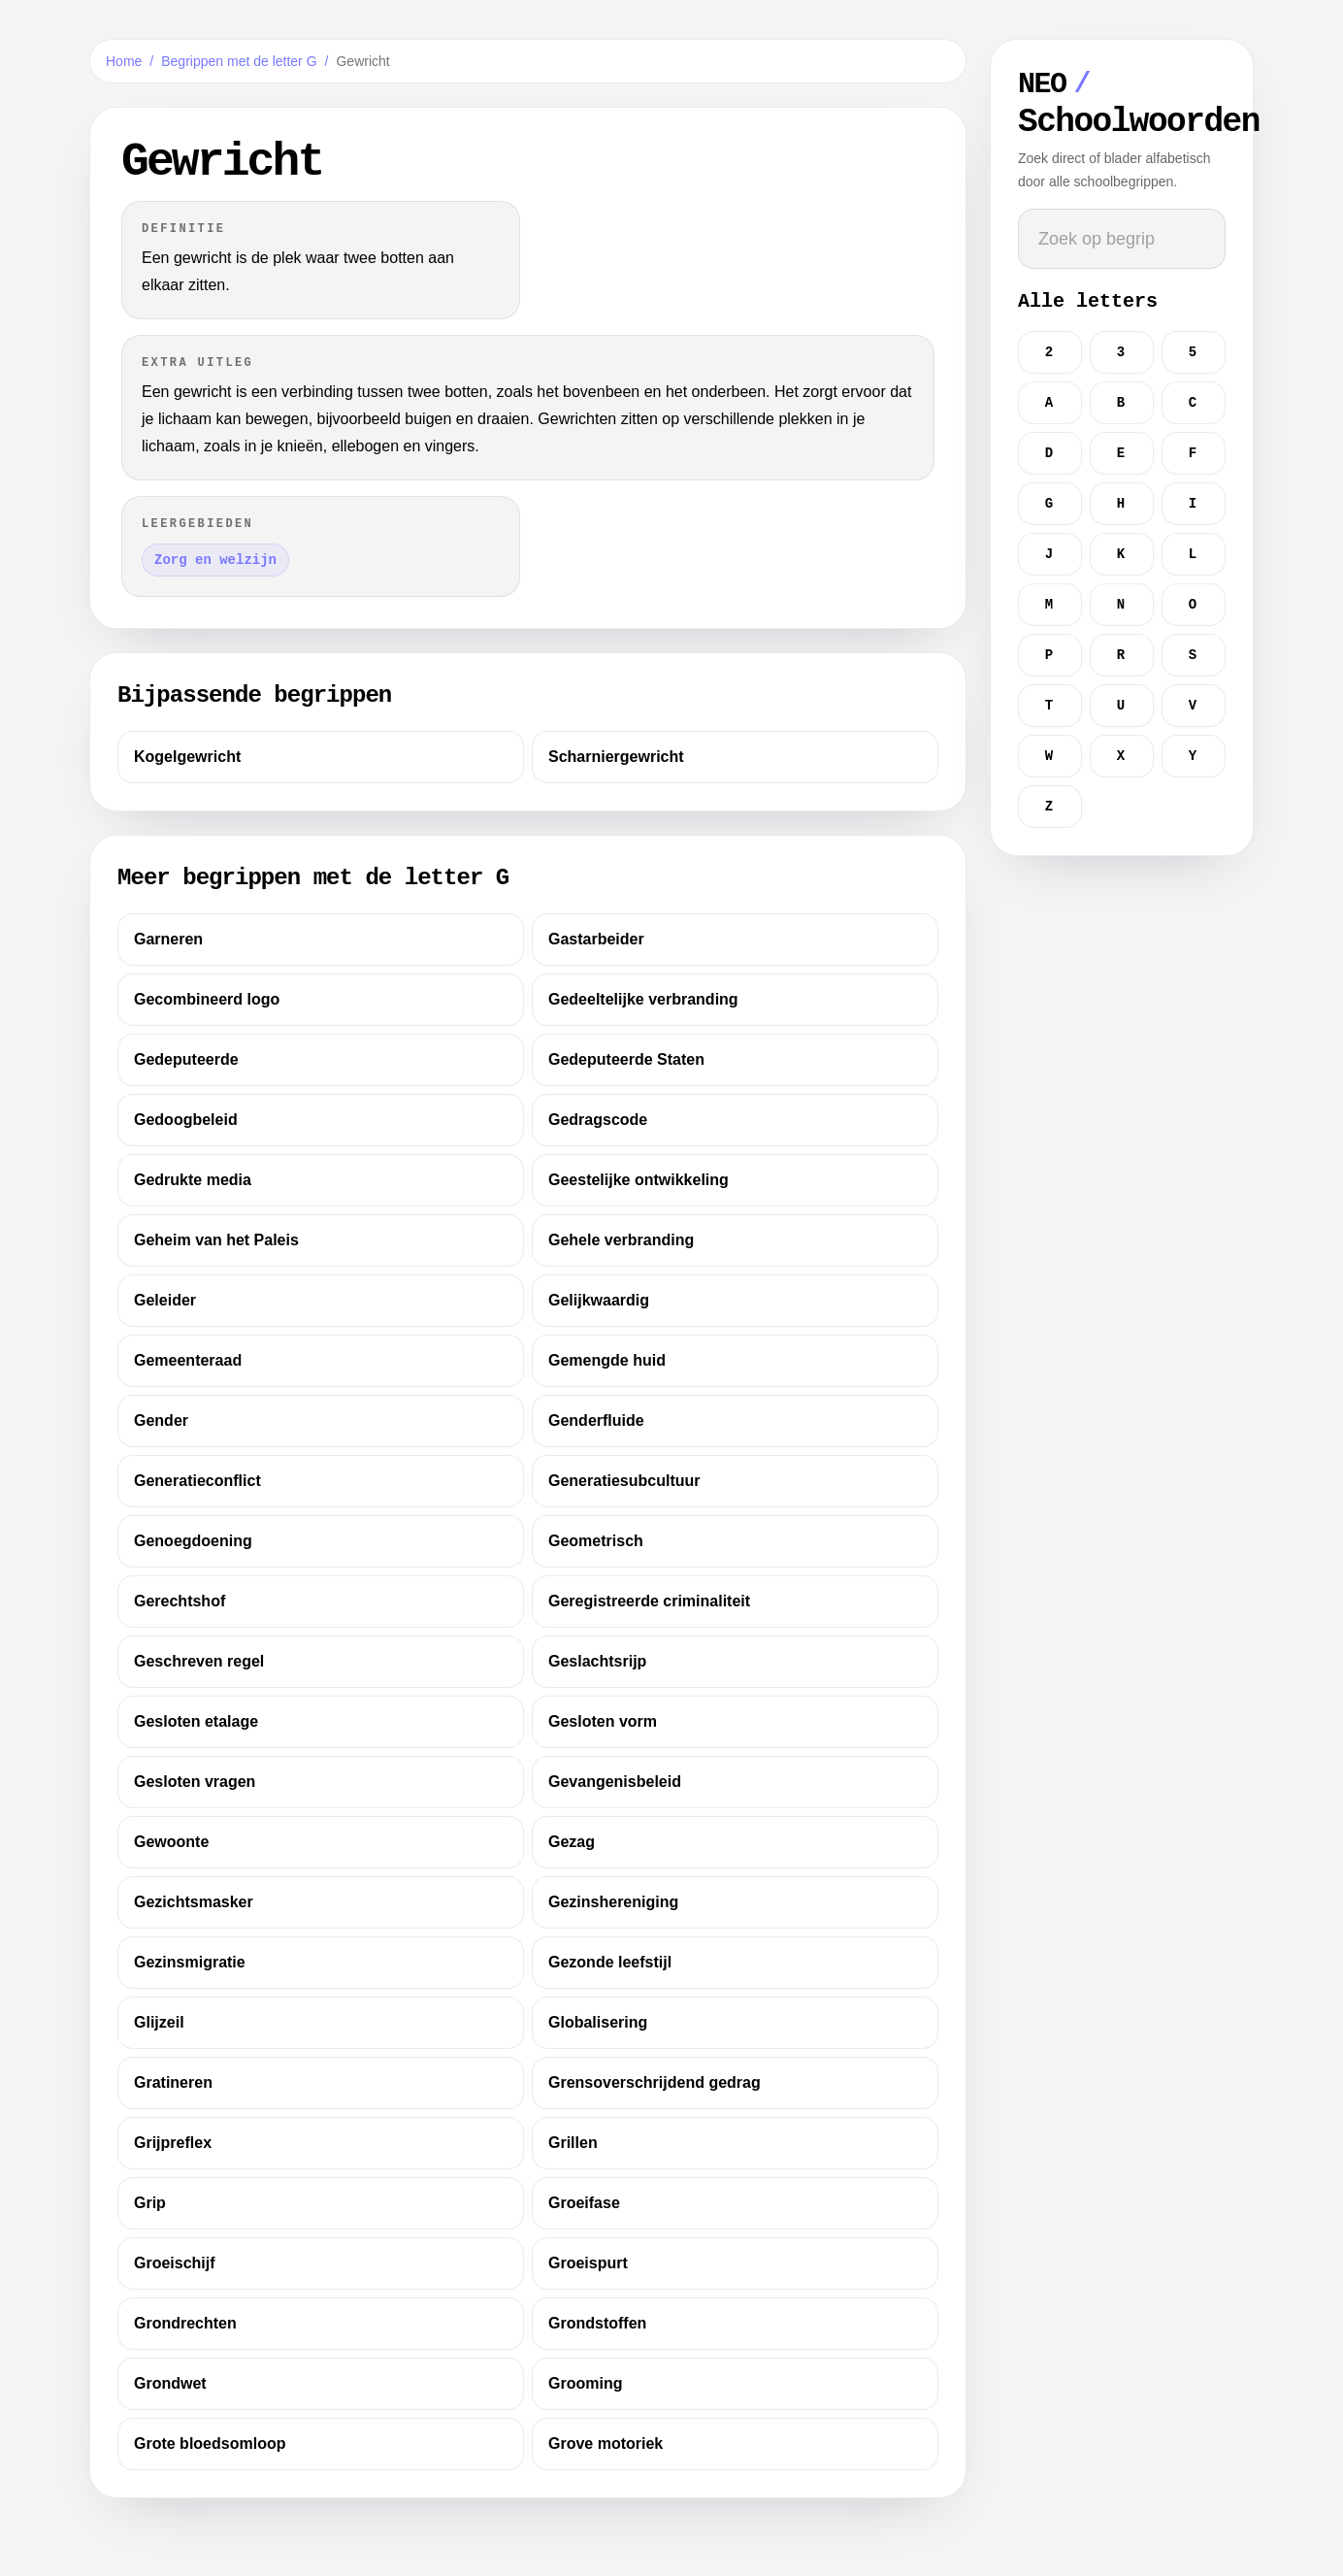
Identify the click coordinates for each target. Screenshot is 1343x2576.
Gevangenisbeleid (614, 1781)
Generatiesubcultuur (624, 1480)
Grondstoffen (597, 2323)
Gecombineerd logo (206, 999)
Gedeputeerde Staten (626, 1059)
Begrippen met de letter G (238, 61)
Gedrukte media (192, 1180)
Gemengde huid (607, 1360)
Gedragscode (597, 1119)
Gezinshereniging (613, 1902)
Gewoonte (171, 1841)
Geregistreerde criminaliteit (649, 1601)
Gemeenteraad (188, 1360)
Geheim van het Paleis (216, 1240)
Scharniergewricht (616, 756)
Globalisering (597, 2022)
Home (124, 61)
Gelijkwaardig (598, 1300)
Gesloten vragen (194, 1781)
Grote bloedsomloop (209, 2443)
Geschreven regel (199, 1661)
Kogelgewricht (187, 756)
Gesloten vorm (602, 1721)
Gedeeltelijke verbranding (643, 999)
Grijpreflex (173, 2142)
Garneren (168, 939)
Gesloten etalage (196, 1721)
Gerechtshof (179, 1601)
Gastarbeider (596, 939)
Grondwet (170, 2383)
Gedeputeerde (186, 1059)
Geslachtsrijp (597, 1661)
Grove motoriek (605, 2443)
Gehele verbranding (621, 1240)
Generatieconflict (197, 1480)
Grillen (573, 2142)
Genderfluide (596, 1420)
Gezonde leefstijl (610, 1962)
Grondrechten (185, 2323)
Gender (161, 1420)
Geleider (165, 1300)
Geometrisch (595, 1541)
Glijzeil (159, 2022)
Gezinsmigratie (190, 1962)
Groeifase (584, 2203)
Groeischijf (174, 2263)
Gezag (571, 1841)
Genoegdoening (193, 1541)
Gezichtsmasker (193, 1902)
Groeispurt (588, 2263)
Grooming (585, 2383)
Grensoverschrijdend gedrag (654, 2082)
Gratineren (173, 2082)
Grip (150, 2203)
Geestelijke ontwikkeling (638, 1180)
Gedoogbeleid (186, 1119)
